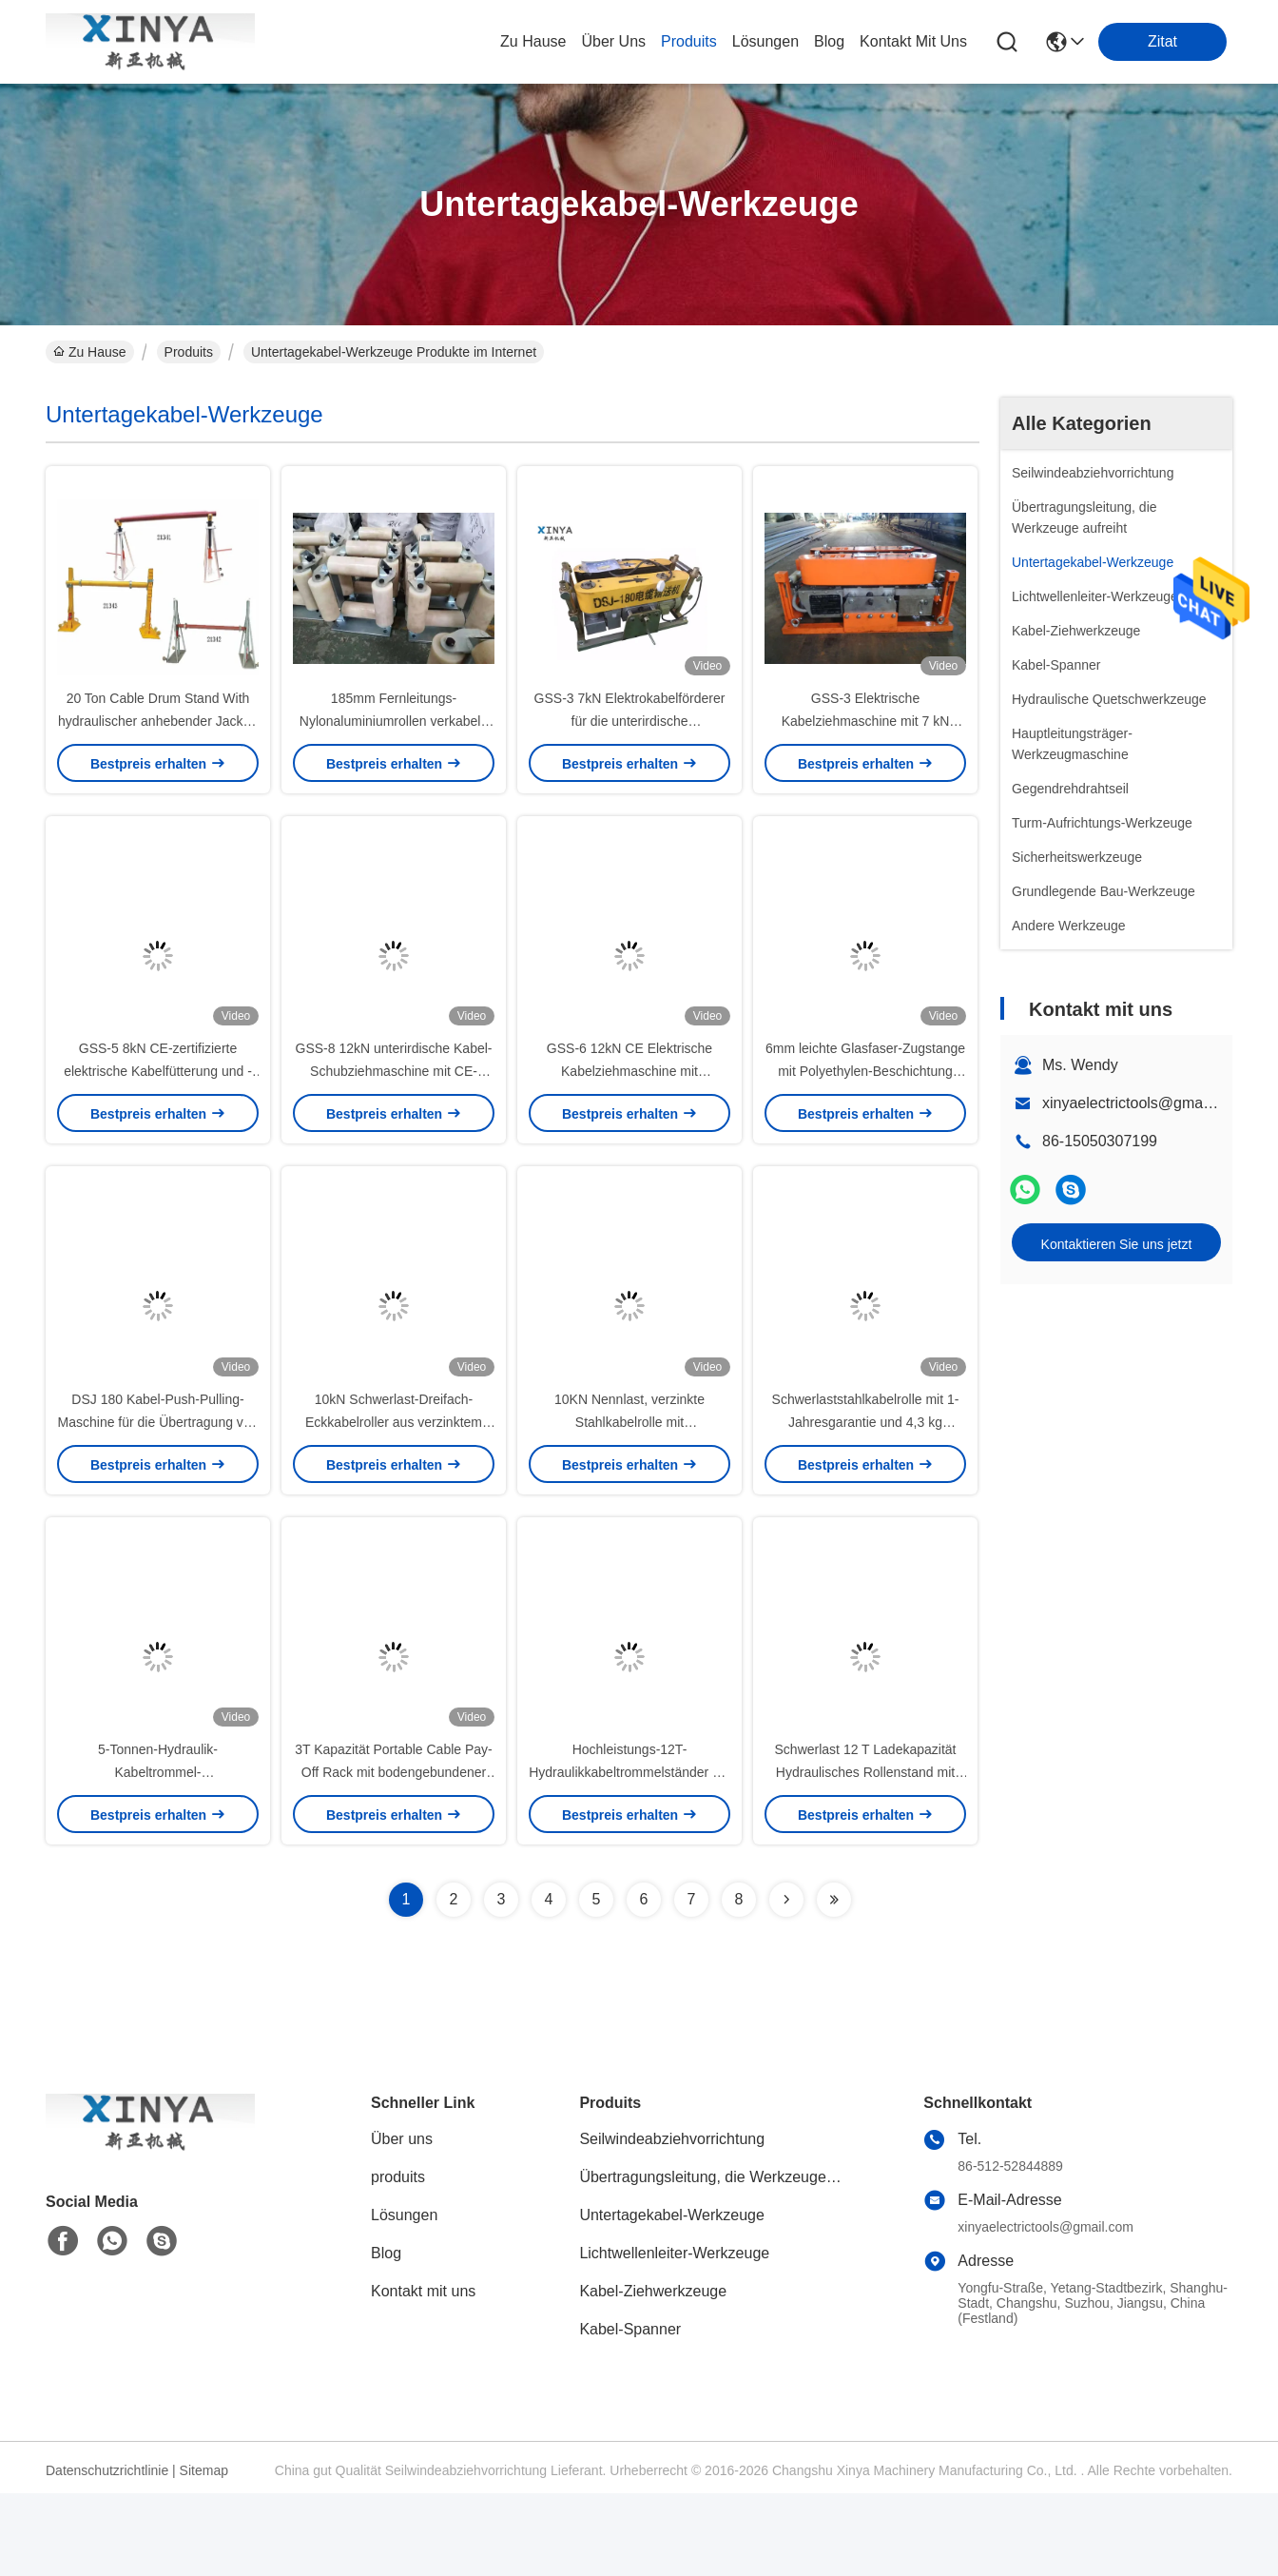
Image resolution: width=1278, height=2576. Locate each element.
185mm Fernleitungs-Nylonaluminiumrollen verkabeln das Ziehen (394, 742)
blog (829, 41)
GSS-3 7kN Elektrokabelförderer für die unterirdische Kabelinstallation (630, 742)
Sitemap (204, 2553)
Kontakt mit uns (423, 2374)
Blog (386, 2336)
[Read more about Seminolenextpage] (786, 1982)
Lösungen (404, 2298)
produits (689, 41)
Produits (189, 352)
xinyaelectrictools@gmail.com (1142, 1103)
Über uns (613, 41)
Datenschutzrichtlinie (107, 2553)
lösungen (765, 41)
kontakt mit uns (913, 41)
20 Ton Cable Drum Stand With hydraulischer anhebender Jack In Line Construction (158, 742)
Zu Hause (533, 41)
